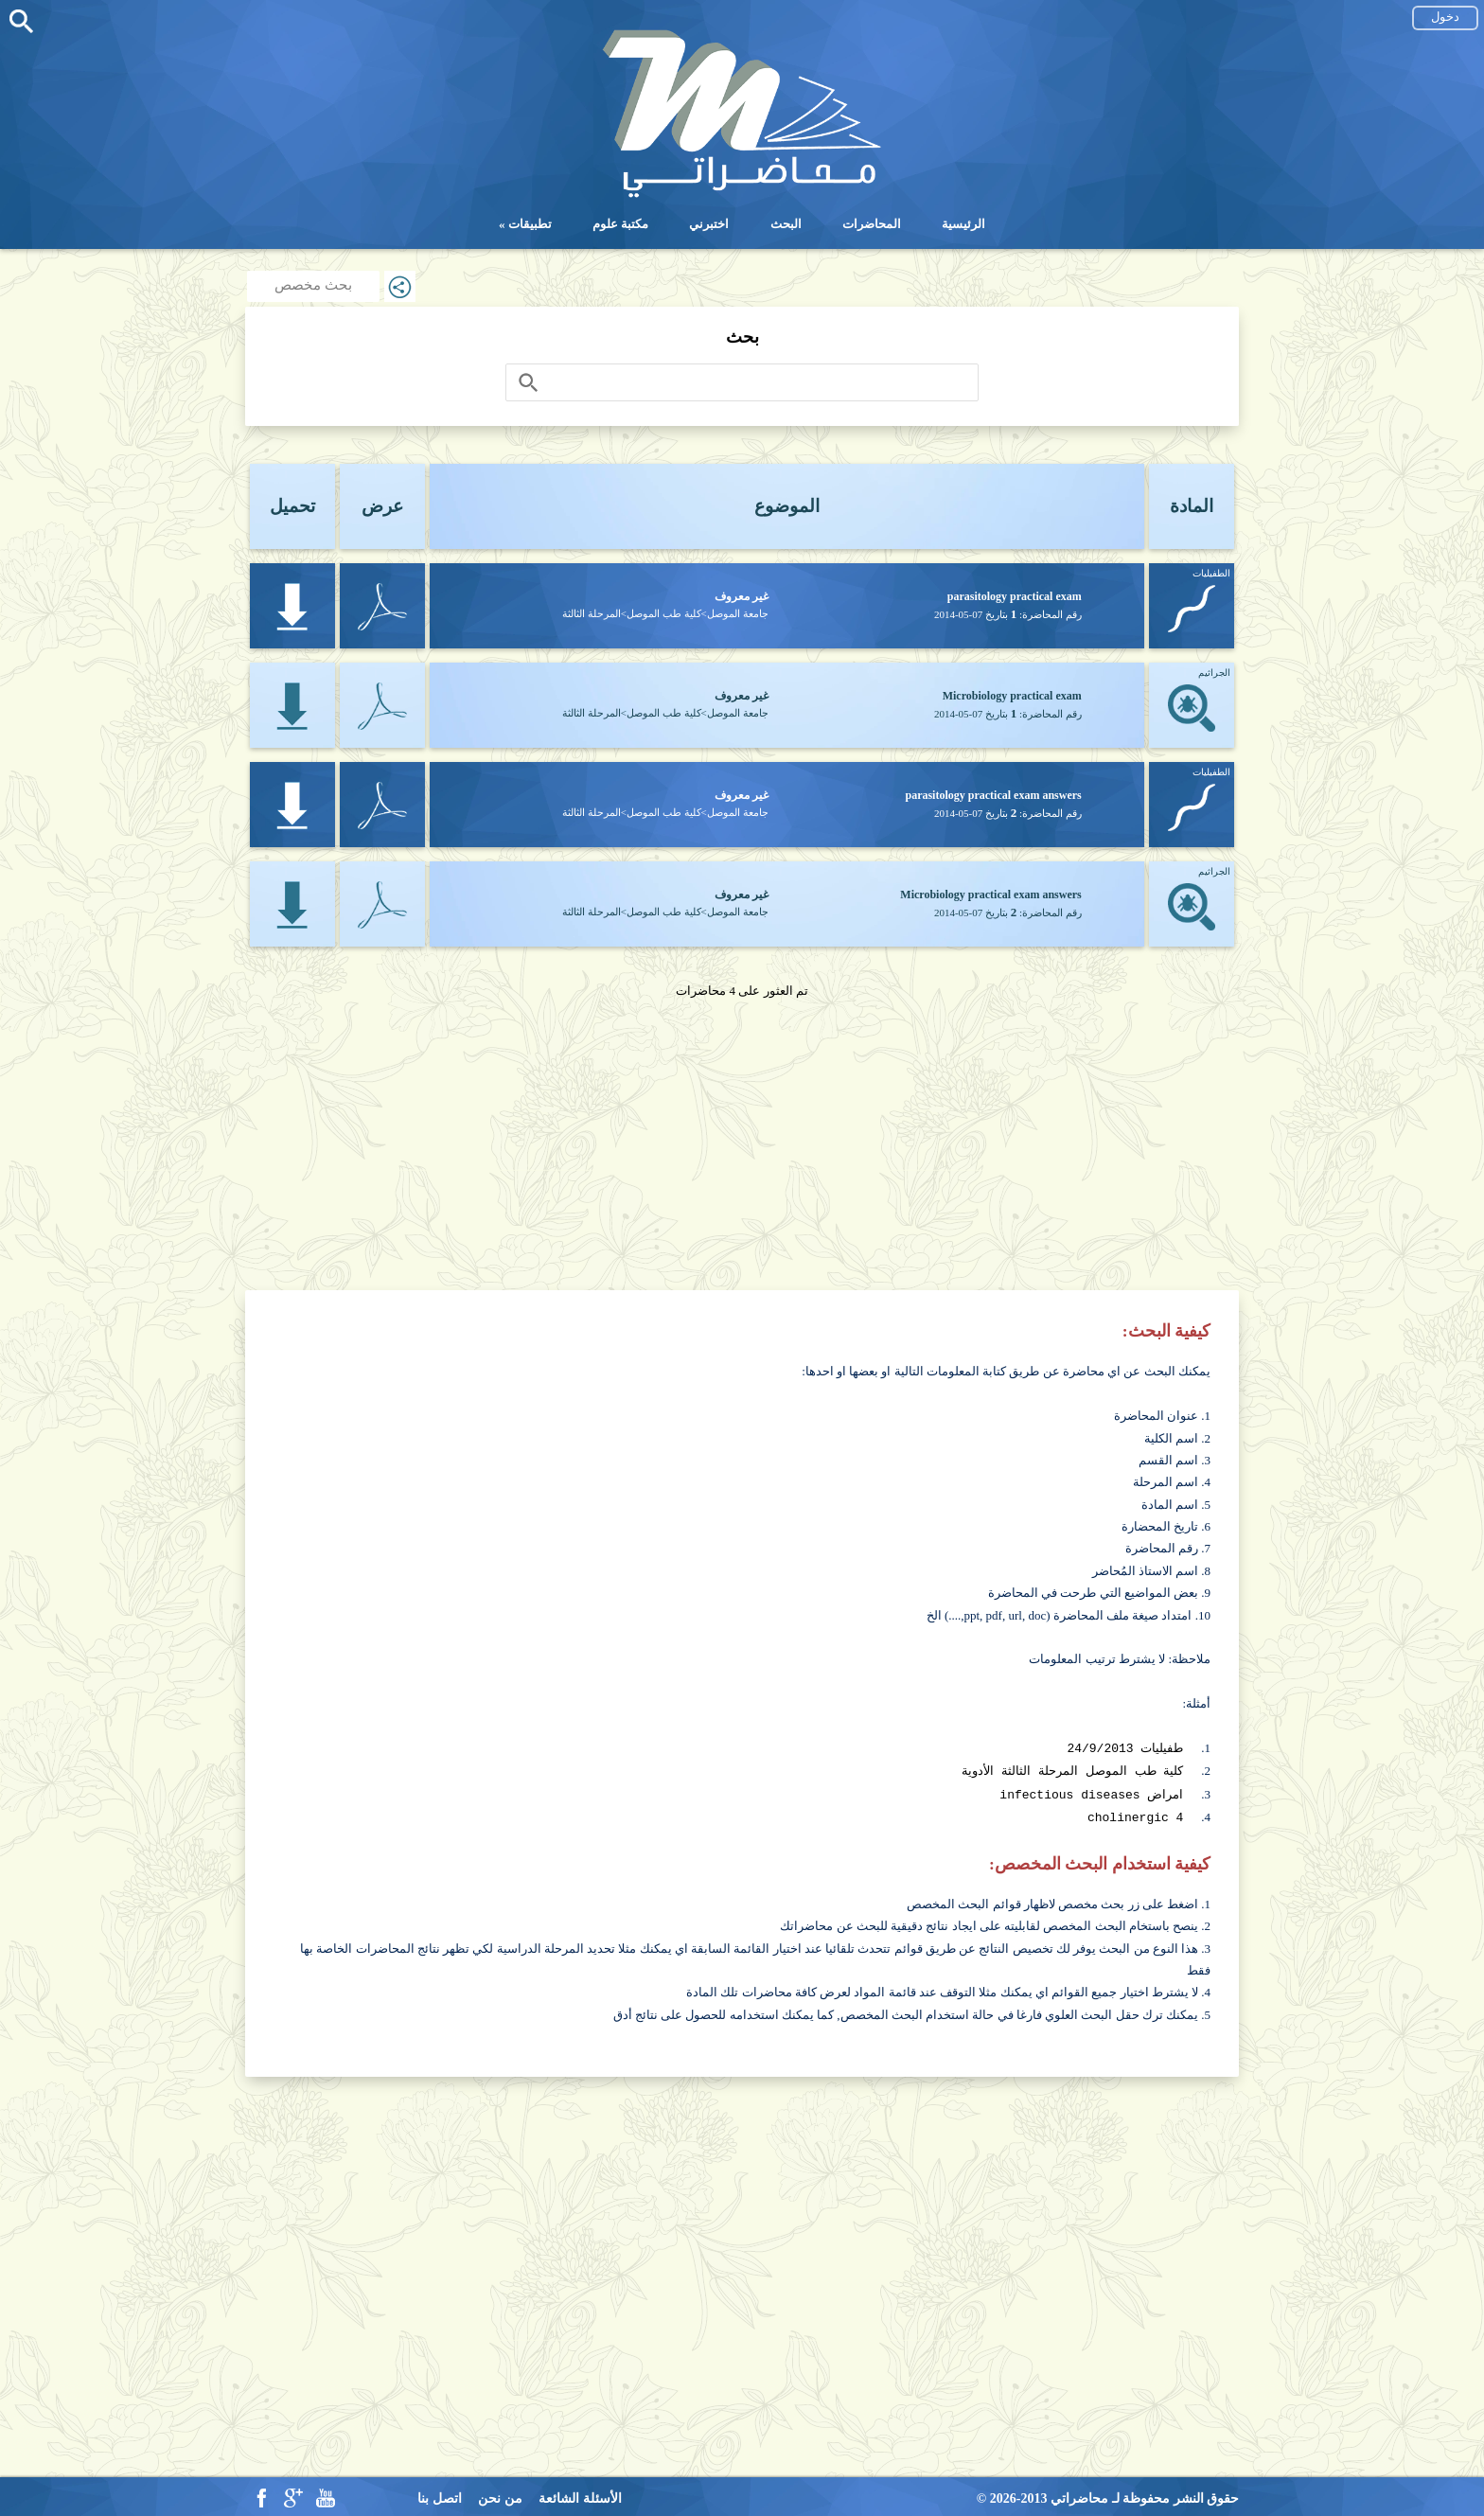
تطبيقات (530, 224)
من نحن (500, 2495)
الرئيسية (963, 224)
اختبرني (709, 224)
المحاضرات (871, 224)
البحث (786, 224)
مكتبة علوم (620, 224)
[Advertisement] (742, 1134)
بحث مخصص (313, 284)
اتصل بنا (439, 2495)
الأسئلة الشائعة (580, 2495)
